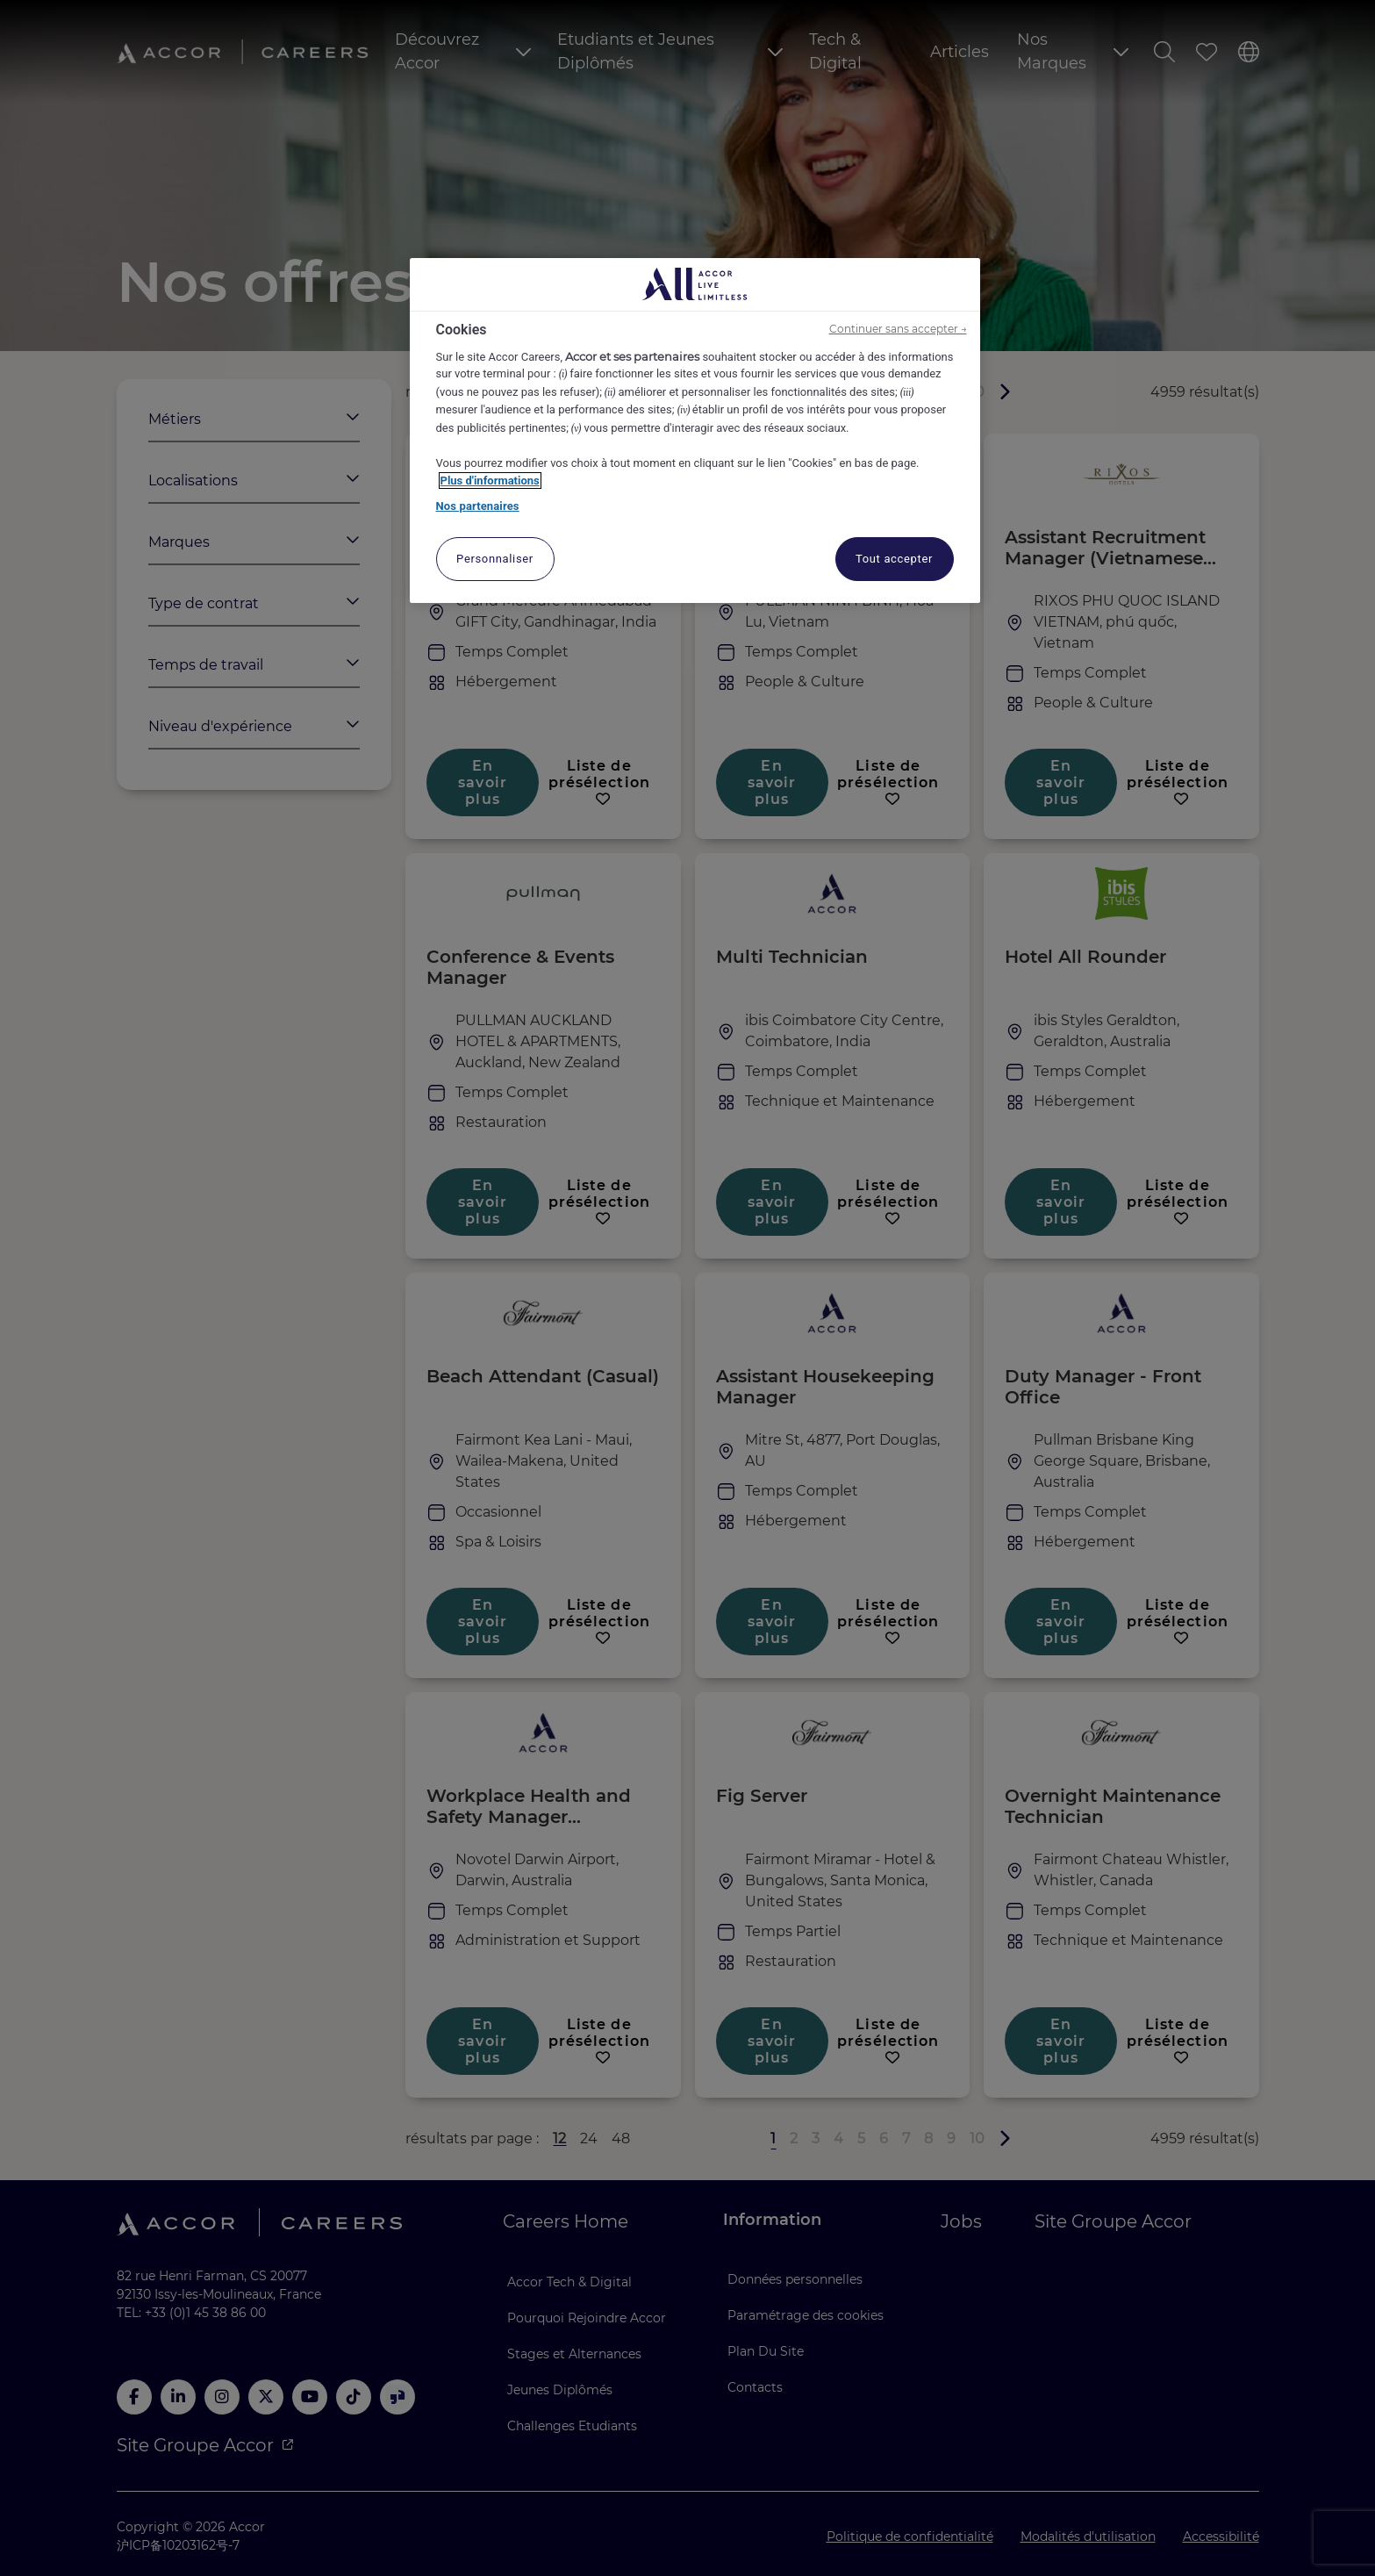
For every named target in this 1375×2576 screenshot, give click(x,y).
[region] (695, 430)
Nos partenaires (477, 506)
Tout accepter (894, 558)
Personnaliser (495, 558)
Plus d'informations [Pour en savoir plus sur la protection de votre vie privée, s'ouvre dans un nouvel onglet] (490, 480)
